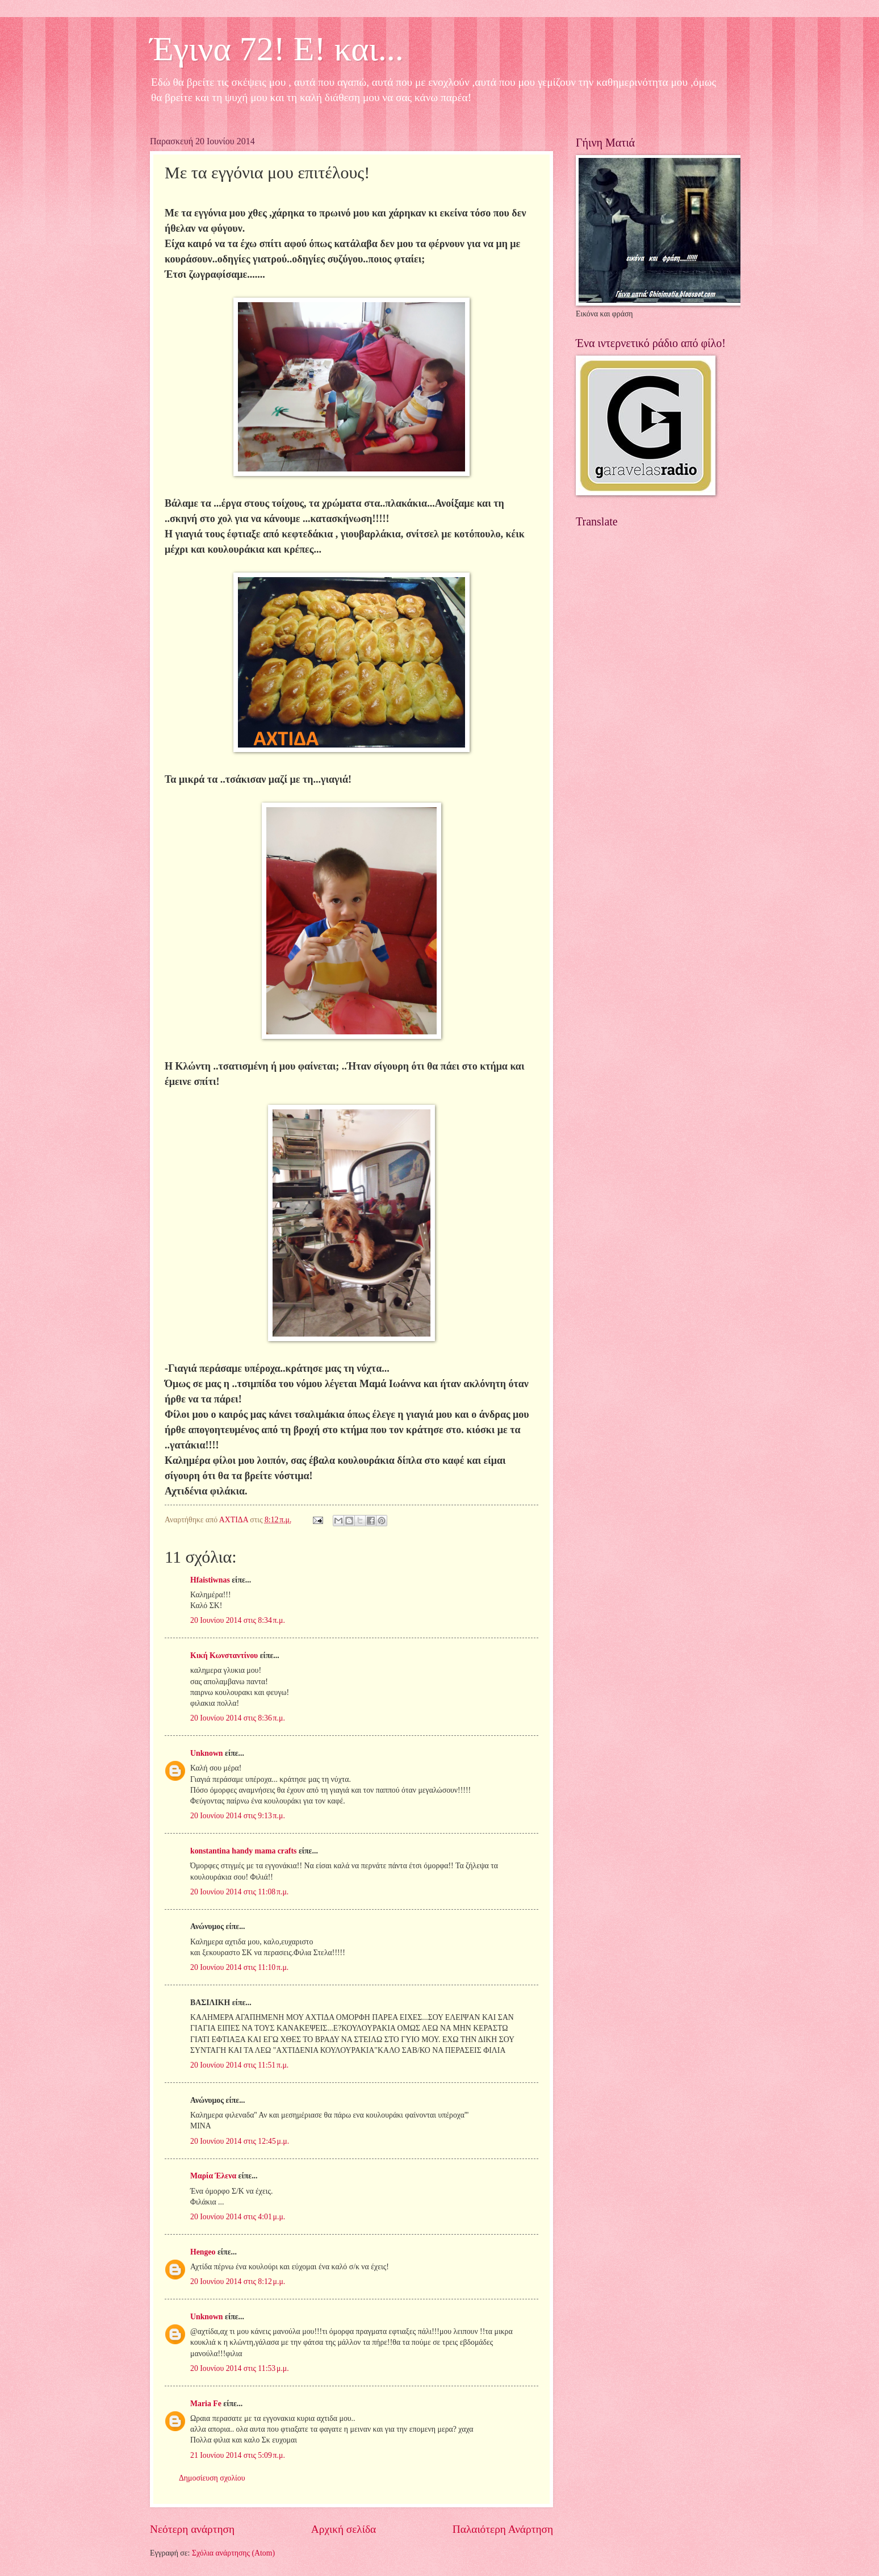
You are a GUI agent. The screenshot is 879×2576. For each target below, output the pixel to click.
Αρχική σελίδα (343, 2529)
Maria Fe (205, 2403)
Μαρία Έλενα (213, 2176)
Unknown (206, 1753)
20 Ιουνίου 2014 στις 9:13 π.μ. (237, 1815)
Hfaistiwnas (210, 1580)
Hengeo (202, 2252)
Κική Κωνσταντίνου (224, 1655)
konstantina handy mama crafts (243, 1851)
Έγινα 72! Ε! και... (277, 49)
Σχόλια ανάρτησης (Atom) (233, 2553)
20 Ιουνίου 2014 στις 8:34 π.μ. (237, 1620)
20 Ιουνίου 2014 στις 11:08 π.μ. (239, 1892)
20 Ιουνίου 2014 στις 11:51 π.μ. (239, 2065)
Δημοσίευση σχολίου (212, 2478)
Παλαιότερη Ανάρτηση (503, 2529)
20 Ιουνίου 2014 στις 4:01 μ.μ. (237, 2216)
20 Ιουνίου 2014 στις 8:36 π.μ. (237, 1718)
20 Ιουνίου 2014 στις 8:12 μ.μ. (237, 2281)
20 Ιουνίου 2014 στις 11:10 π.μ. (239, 1967)
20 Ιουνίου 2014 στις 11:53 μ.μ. (239, 2368)
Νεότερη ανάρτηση (192, 2529)
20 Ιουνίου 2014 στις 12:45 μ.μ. (239, 2141)
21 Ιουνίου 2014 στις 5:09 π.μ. (237, 2455)
